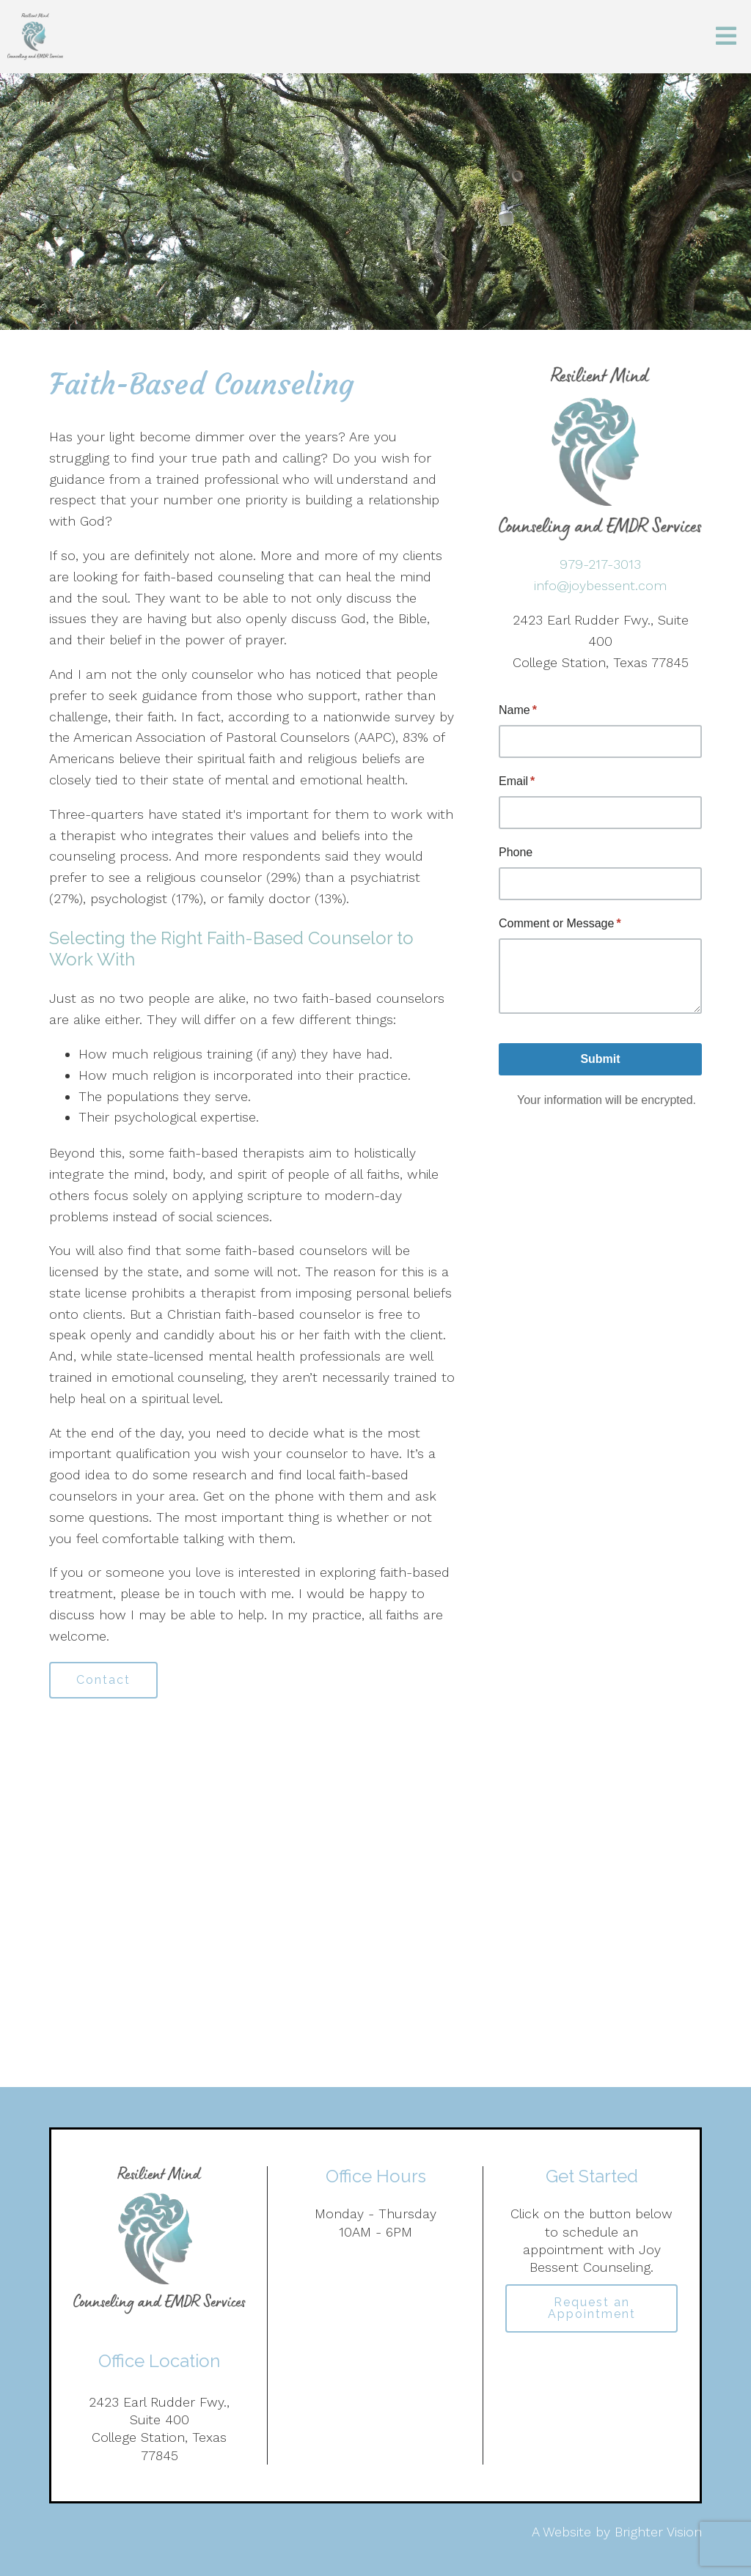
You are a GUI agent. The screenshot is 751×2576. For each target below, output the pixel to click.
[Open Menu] (726, 37)
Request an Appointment (592, 2308)
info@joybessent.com (600, 585)
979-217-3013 (600, 564)
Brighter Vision (658, 2531)
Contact (103, 1680)
